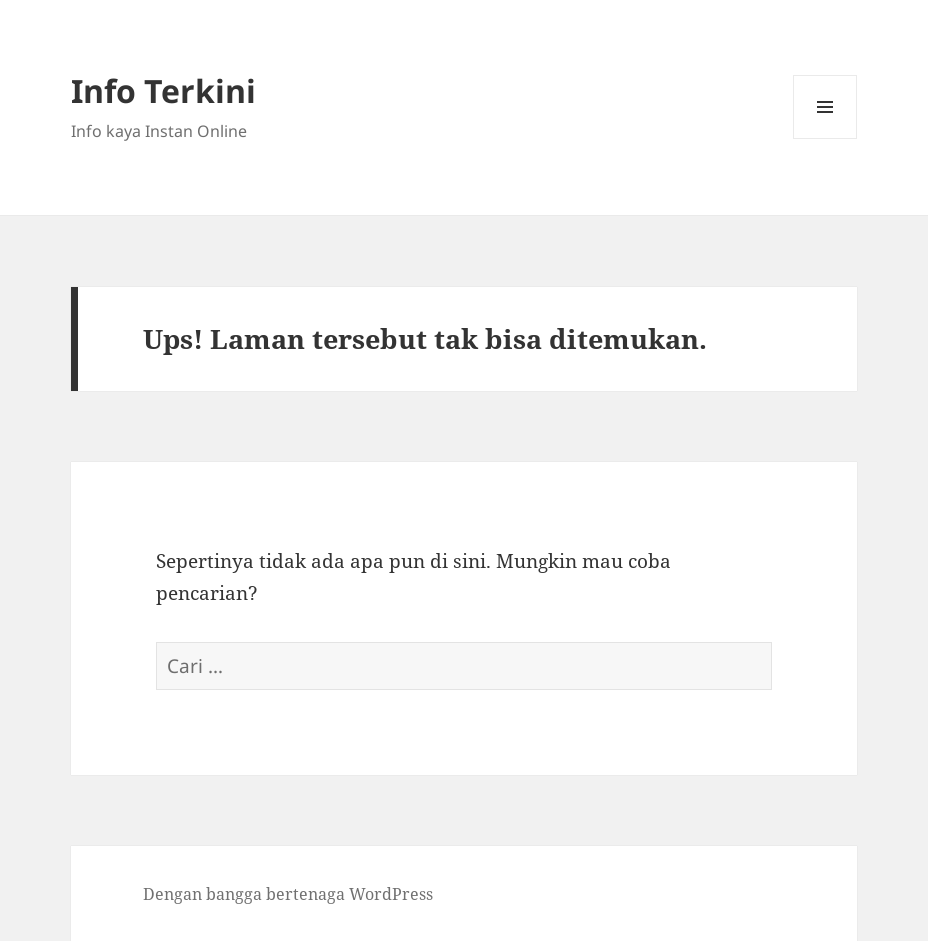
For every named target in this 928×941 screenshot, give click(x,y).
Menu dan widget (825, 138)
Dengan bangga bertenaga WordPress (288, 894)
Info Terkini (163, 90)
